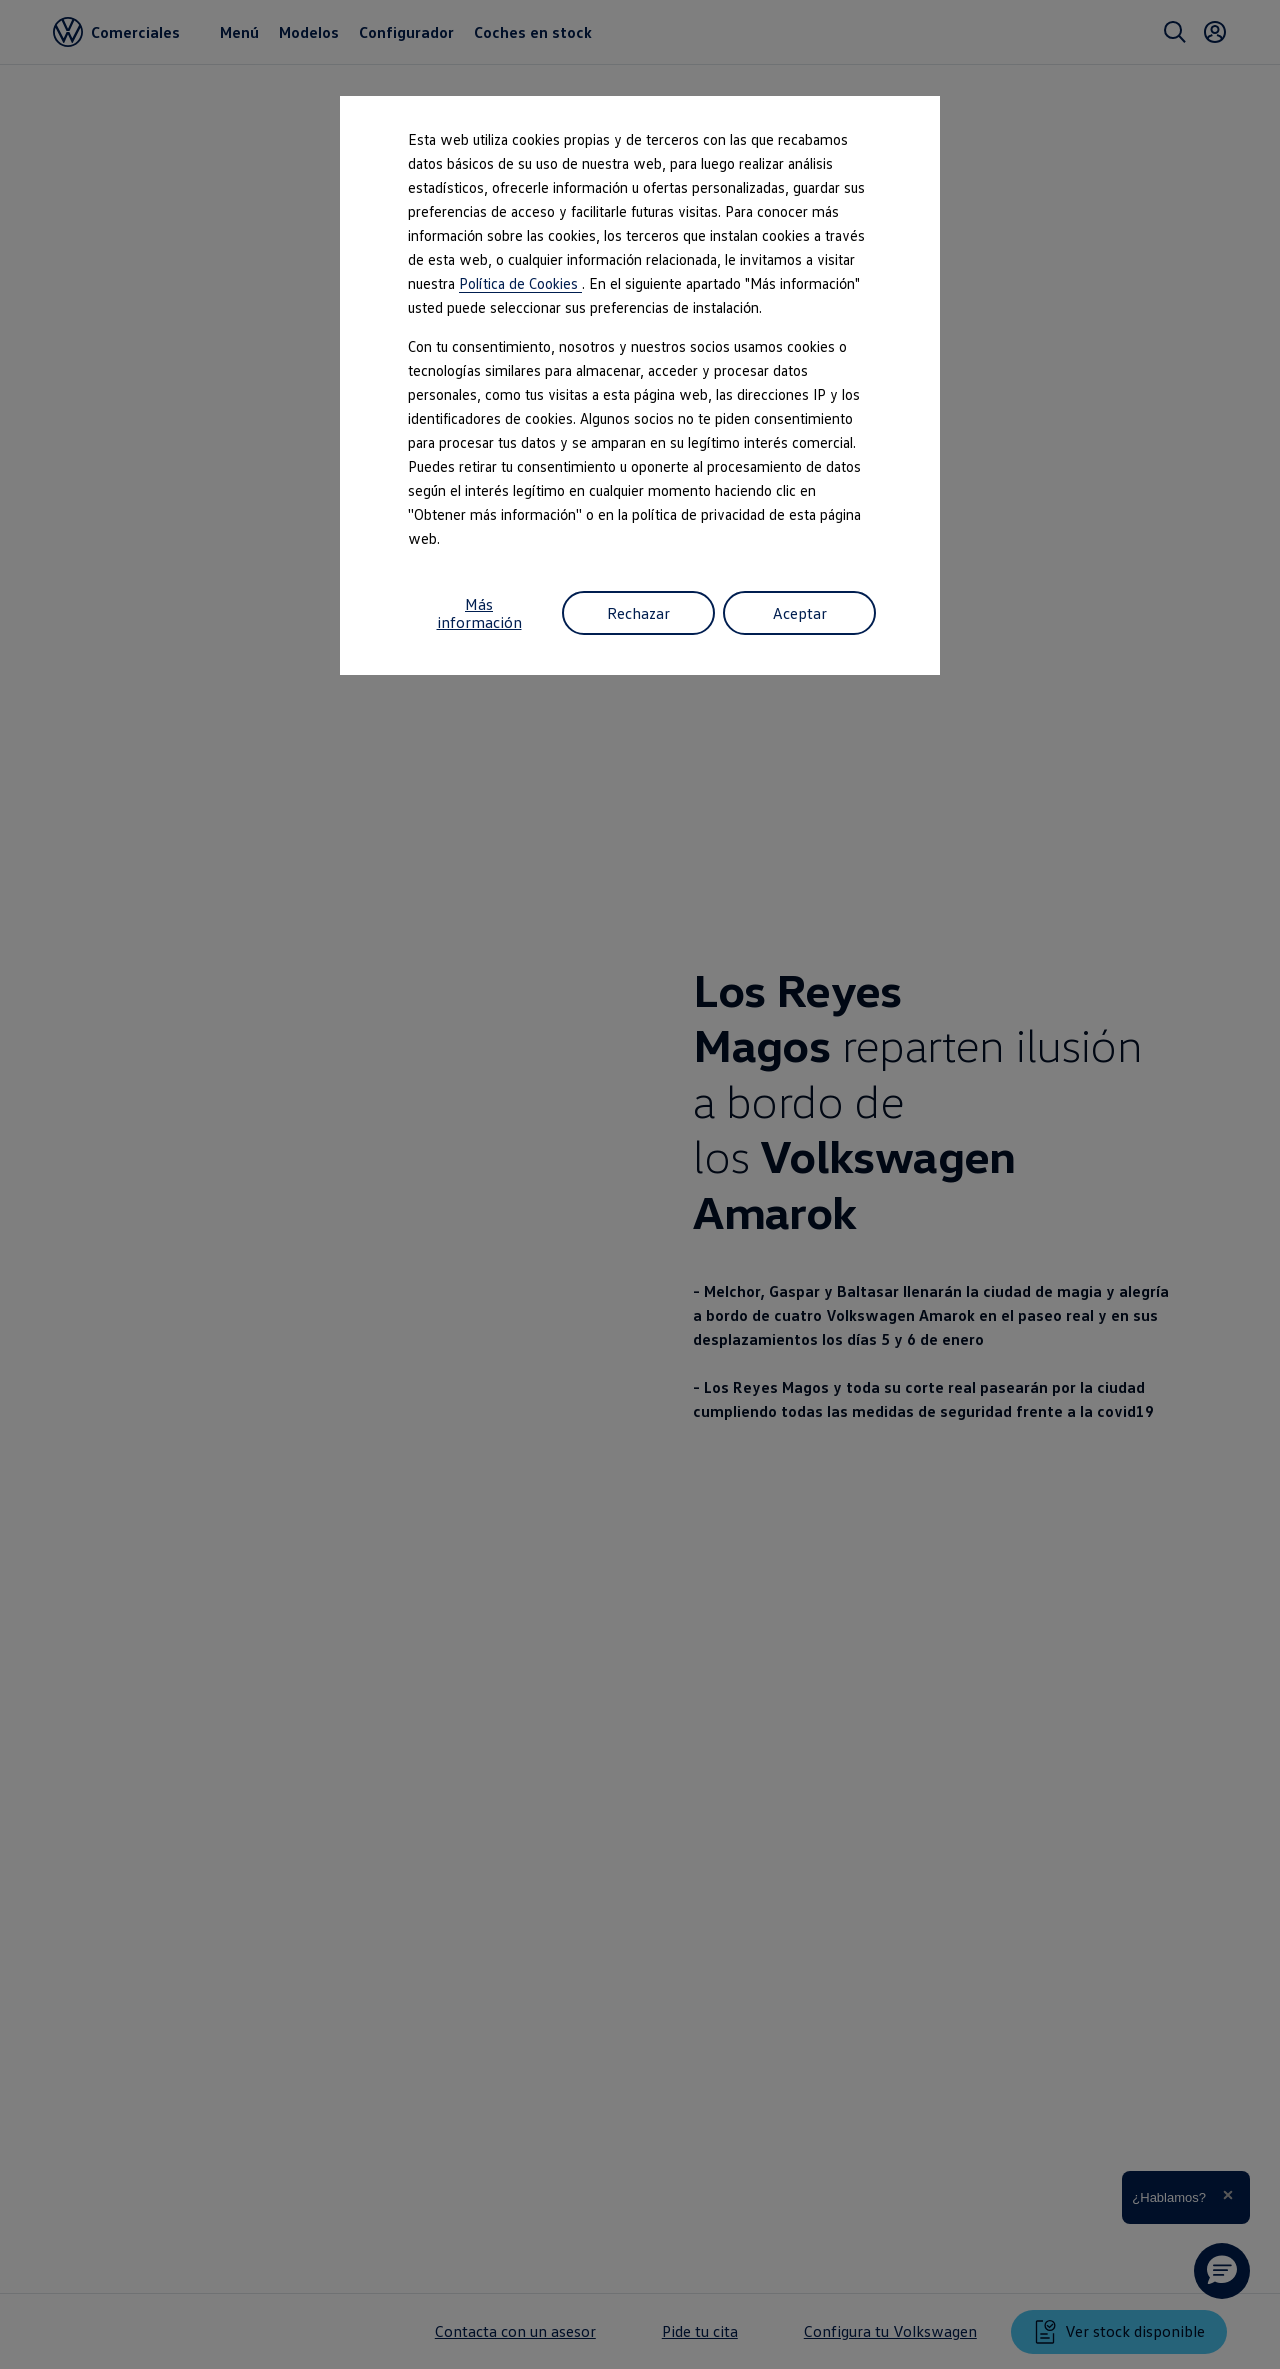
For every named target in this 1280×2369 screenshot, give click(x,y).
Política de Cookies (520, 283)
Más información (479, 613)
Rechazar (638, 613)
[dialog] (640, 1184)
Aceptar (800, 613)
